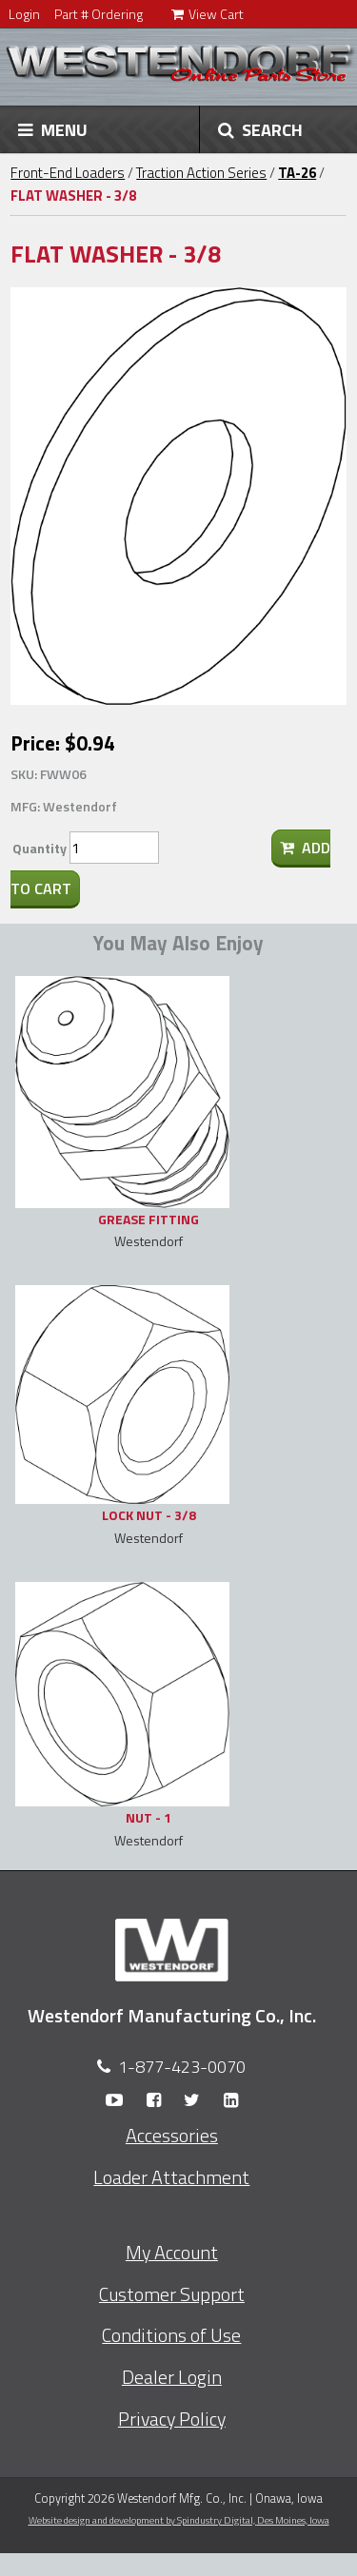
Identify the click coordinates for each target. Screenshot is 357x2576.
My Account (172, 2252)
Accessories (172, 2135)
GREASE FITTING (148, 1219)
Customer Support (172, 2294)
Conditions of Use (171, 2335)
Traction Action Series (201, 173)
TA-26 (297, 173)
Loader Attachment (171, 2177)
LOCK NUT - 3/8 (149, 1515)
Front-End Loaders (67, 173)
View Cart (207, 14)
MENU (53, 129)
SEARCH (260, 129)
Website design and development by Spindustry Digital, (179, 2519)
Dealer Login (172, 2377)
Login (24, 14)
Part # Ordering (98, 14)
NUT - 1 (148, 1817)
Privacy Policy (172, 2419)
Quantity (39, 848)
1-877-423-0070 (182, 2066)
